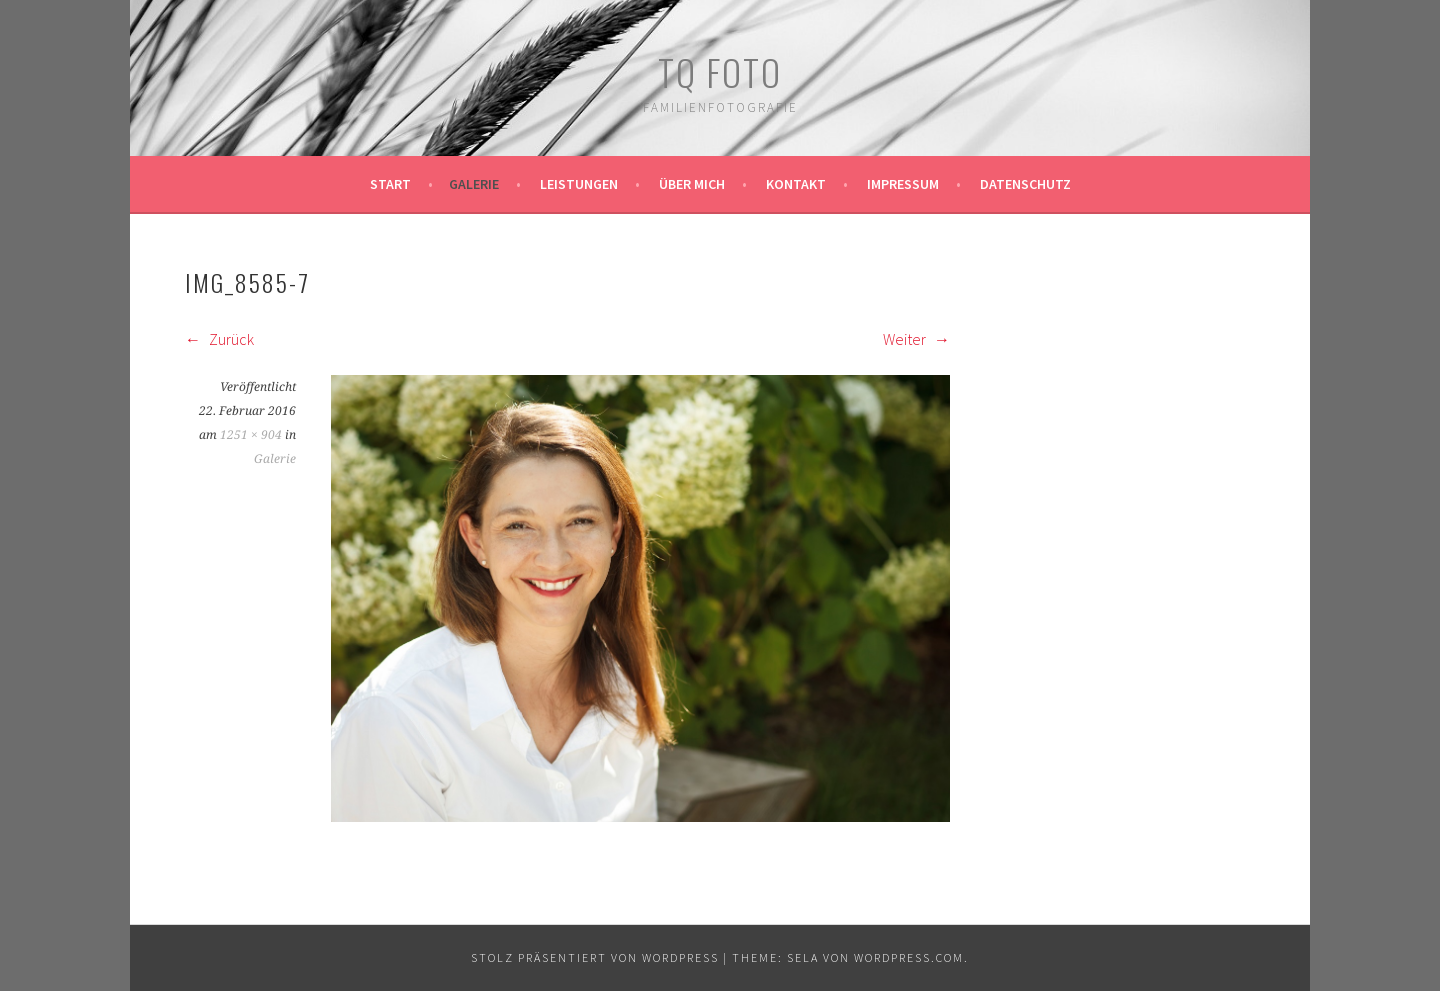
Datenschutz (1025, 184)
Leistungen (579, 184)
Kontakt (796, 184)
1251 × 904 (251, 435)
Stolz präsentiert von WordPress (595, 957)
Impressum (903, 184)
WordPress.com (909, 957)
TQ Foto (720, 71)
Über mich (692, 184)
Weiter (916, 339)
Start (390, 184)
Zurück (219, 339)
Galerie (474, 184)
